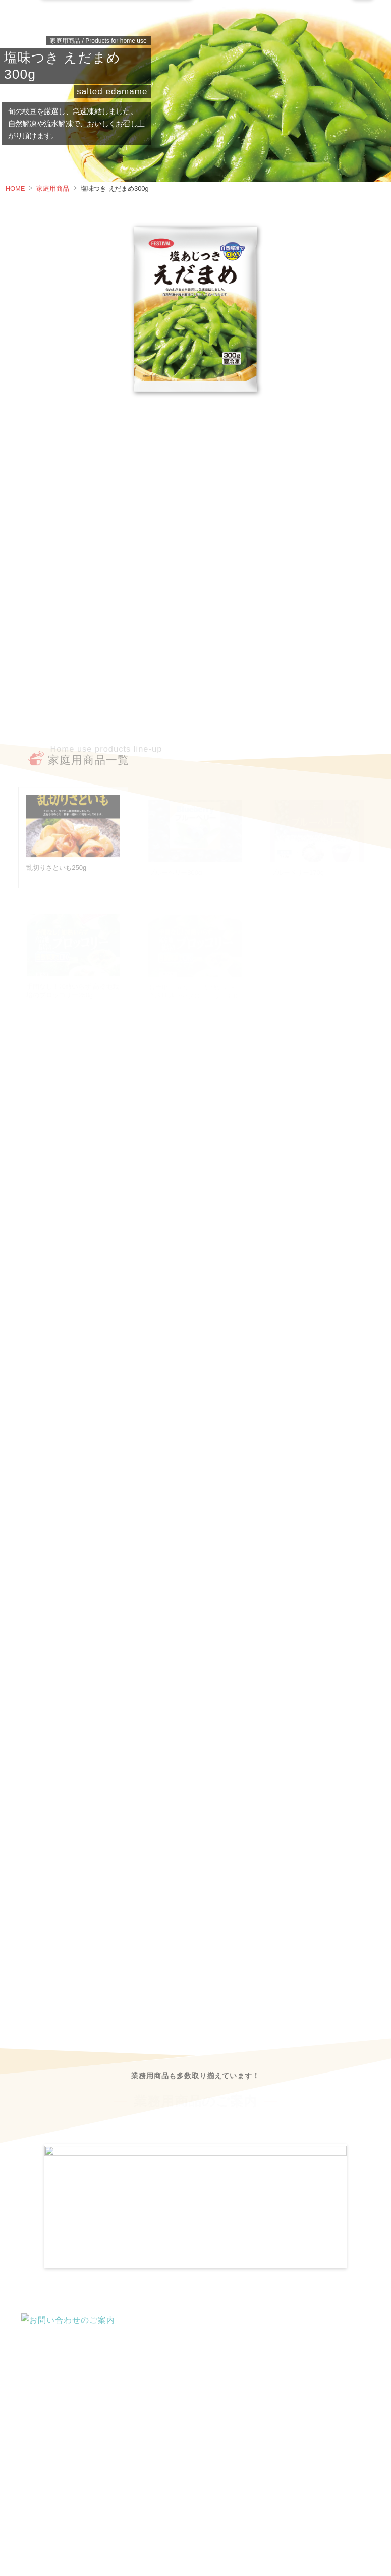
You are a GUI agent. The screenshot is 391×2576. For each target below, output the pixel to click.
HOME (15, 188)
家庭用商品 (52, 188)
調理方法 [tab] (220, 428)
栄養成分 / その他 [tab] (131, 428)
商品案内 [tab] (43, 428)
